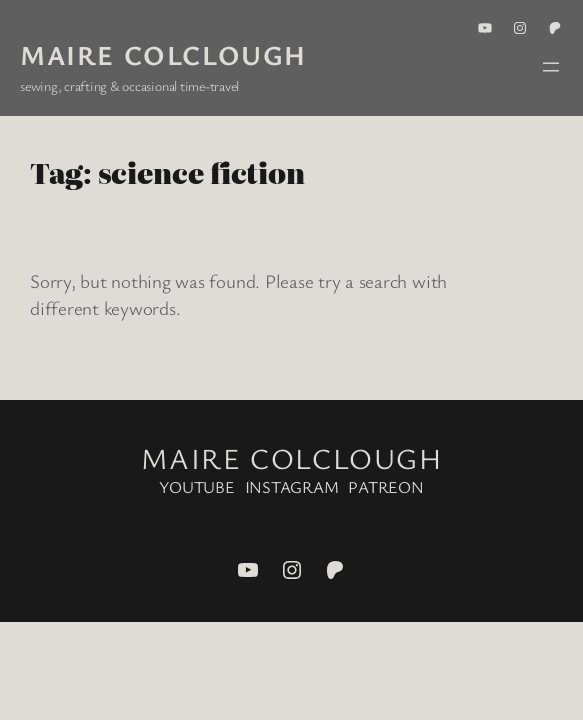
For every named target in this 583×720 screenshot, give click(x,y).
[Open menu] (551, 67)
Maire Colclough (163, 54)
